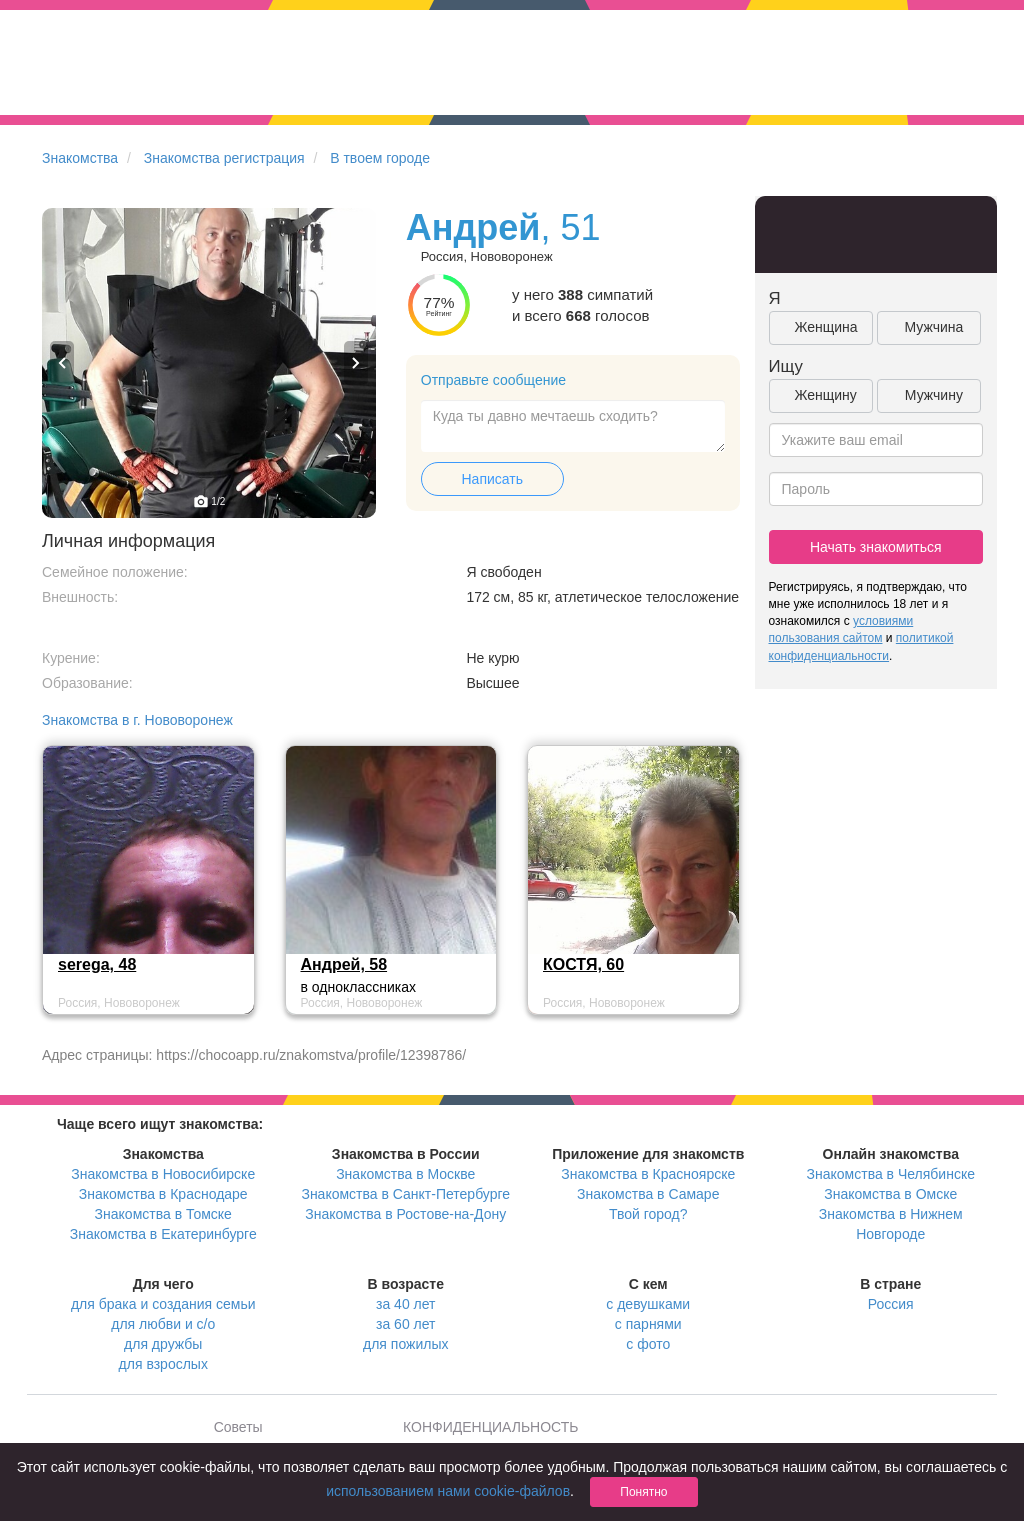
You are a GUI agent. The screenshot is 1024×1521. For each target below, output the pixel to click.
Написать (492, 479)
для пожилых (405, 1344)
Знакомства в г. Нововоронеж (137, 720)
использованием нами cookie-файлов (448, 1491)
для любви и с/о (163, 1324)
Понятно (643, 1492)
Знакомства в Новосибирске (163, 1174)
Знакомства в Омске (890, 1194)
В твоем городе (380, 158)
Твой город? (648, 1214)
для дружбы (163, 1344)
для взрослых (163, 1364)
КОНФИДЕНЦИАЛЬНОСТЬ (490, 1427)
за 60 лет (405, 1324)
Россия (891, 1304)
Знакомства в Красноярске (648, 1174)
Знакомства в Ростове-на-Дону (405, 1214)
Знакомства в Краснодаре (163, 1194)
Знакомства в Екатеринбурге (163, 1234)
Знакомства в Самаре (648, 1194)
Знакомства (80, 158)
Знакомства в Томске (163, 1214)
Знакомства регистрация (224, 158)
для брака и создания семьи (163, 1304)
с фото (648, 1344)
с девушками (648, 1304)
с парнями (648, 1324)
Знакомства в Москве (405, 1174)
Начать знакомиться (876, 547)
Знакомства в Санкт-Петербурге (405, 1194)
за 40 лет (405, 1304)
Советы (238, 1427)
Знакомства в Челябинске (891, 1174)
